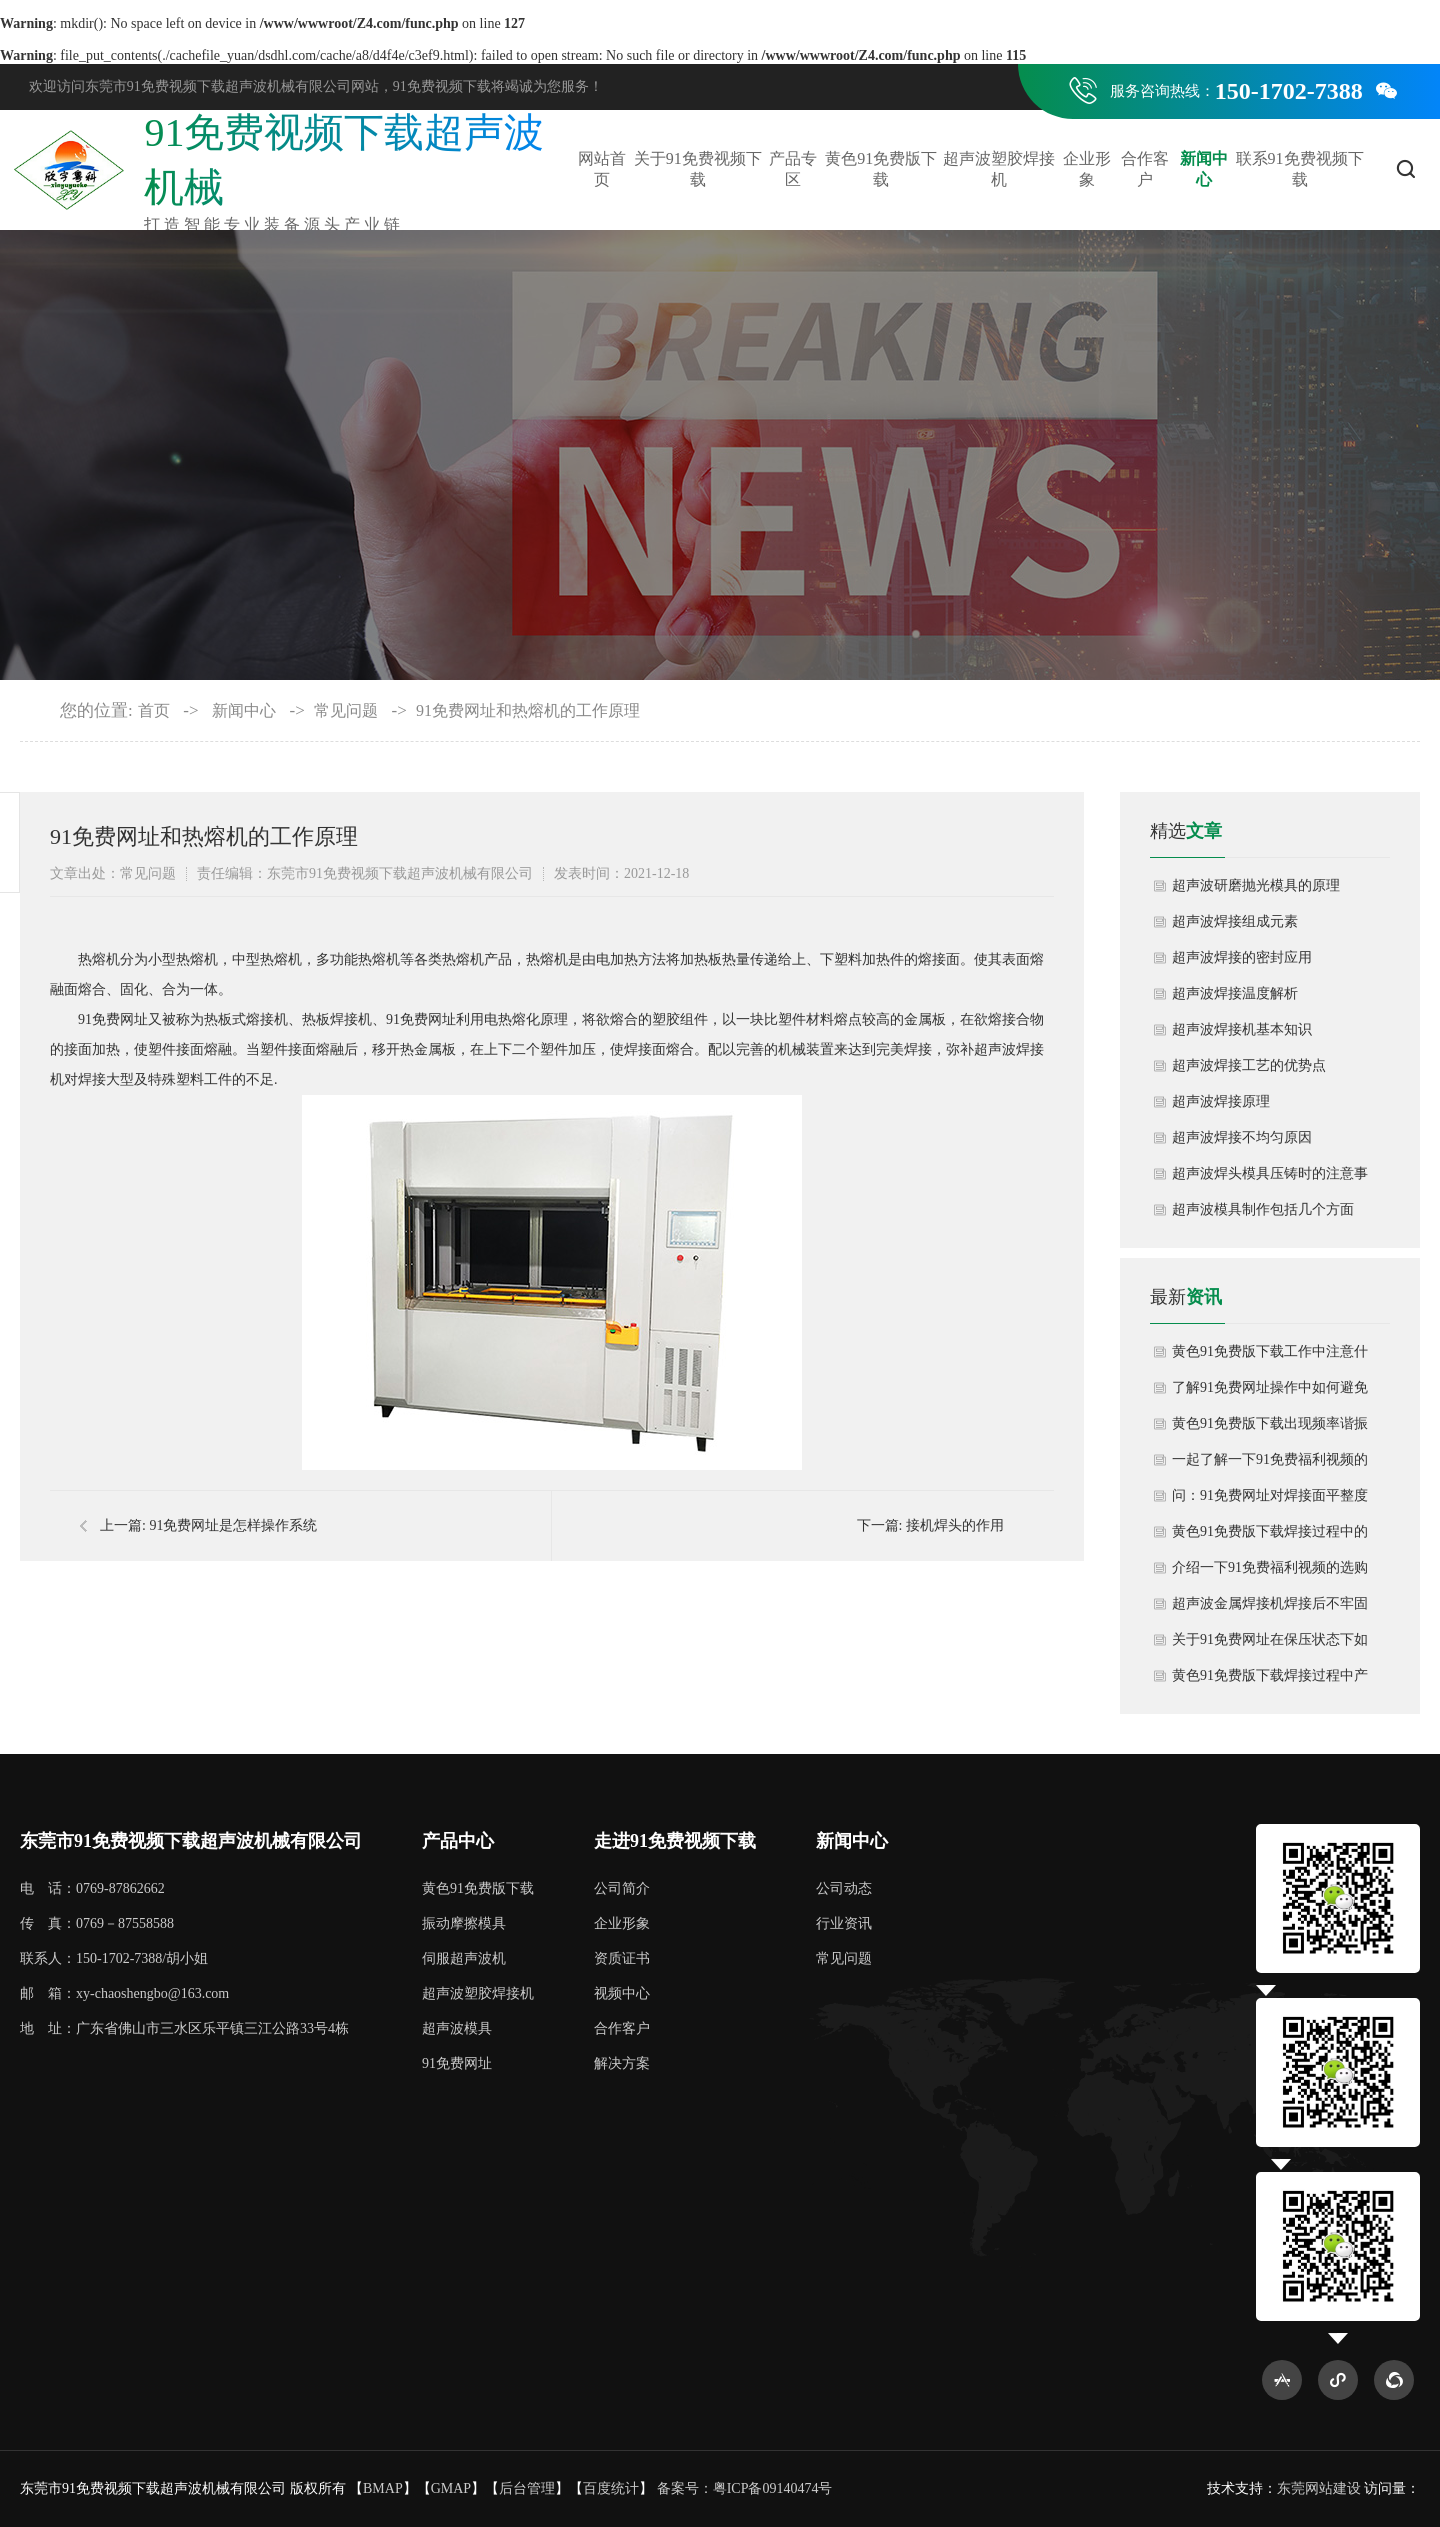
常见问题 (346, 710)
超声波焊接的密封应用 (1242, 957)
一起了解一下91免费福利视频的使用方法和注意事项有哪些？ (1270, 1465)
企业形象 (1087, 169)
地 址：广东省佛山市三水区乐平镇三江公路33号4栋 (184, 2028)
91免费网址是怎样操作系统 (233, 1525)
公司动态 (844, 1888)
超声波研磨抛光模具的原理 (1256, 885)
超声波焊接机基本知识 (1242, 1029)
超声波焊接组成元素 (1235, 921)
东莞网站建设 (1319, 2488)
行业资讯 (844, 1923)
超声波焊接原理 (1221, 1101)
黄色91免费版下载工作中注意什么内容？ (1270, 1357)
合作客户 (1145, 169)
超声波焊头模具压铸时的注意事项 (1270, 1179)
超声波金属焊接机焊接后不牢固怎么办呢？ (1270, 1609)
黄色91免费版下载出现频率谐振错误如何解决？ (1270, 1429)
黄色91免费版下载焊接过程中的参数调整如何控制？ (1270, 1537)
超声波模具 (457, 2028)
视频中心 (622, 1993)
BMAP (383, 2488)
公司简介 (622, 1888)
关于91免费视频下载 (698, 169)
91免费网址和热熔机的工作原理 (528, 710)
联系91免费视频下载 (1300, 169)
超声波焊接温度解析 (1235, 993)
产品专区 (793, 169)
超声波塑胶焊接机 (999, 169)
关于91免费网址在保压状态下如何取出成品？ (1270, 1645)
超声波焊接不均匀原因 (1242, 1137)
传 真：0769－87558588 (97, 1923)
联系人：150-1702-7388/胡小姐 (114, 1958)
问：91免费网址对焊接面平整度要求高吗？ (1270, 1501)
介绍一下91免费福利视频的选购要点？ (1270, 1573)
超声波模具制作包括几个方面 (1263, 1209)
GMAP (451, 2488)
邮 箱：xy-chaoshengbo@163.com (124, 1993)
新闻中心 (1204, 169)
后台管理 (527, 2488)
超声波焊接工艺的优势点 (1249, 1065)
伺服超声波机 (464, 1958)
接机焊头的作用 (955, 1525)
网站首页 (602, 169)
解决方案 (622, 2063)
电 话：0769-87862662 (92, 1888)
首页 (154, 710)
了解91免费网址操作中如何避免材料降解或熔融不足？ (1270, 1393)
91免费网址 (457, 2063)
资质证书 (622, 1958)
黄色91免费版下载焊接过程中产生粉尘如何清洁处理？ (1270, 1681)
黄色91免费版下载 (881, 169)
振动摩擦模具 (464, 1923)
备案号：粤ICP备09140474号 (745, 2488)
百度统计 (611, 2488)
